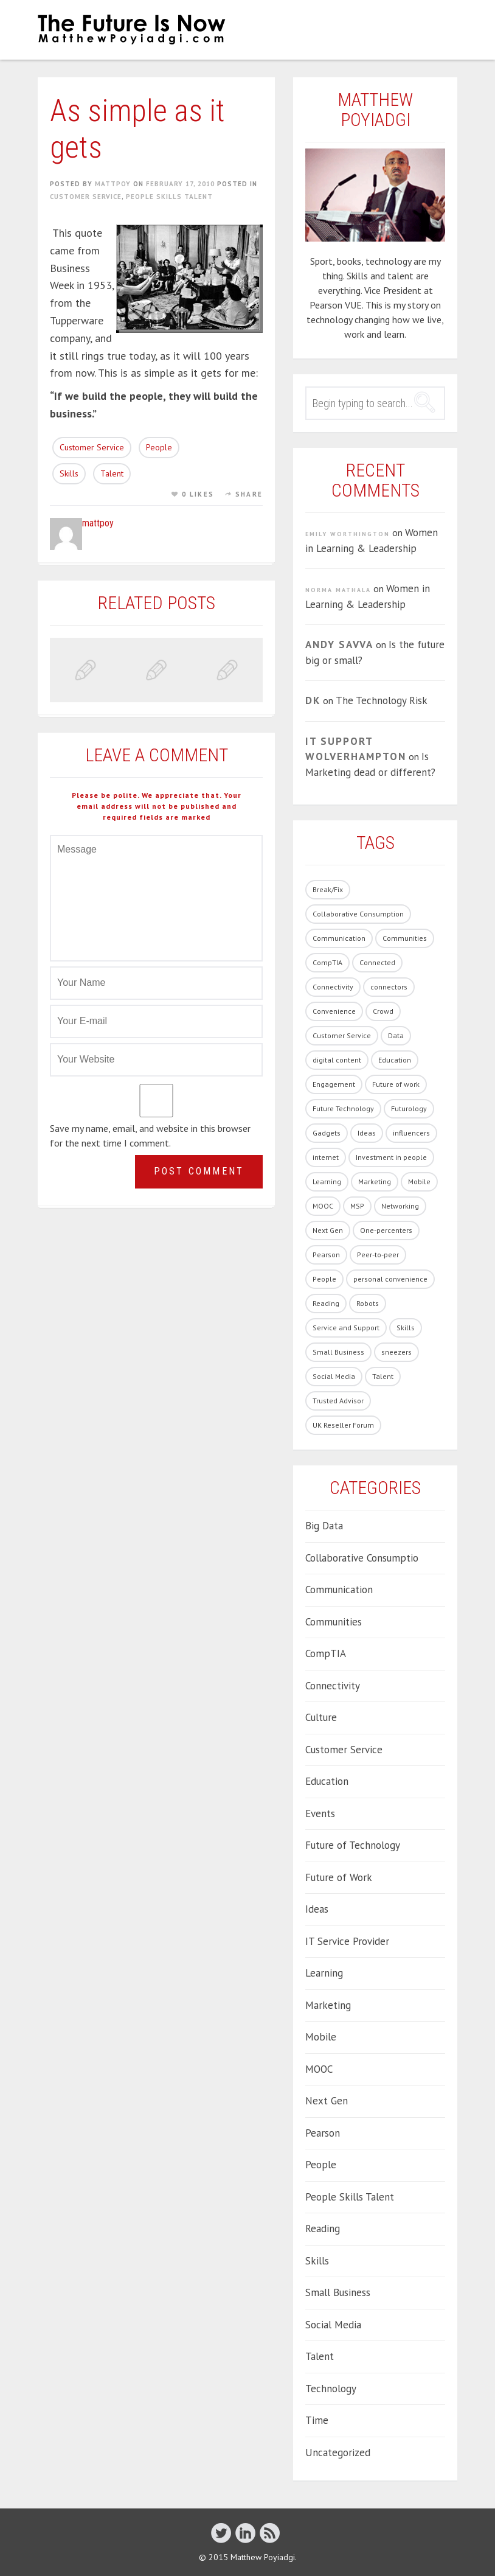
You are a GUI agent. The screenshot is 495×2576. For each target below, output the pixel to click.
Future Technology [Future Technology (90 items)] (343, 1108)
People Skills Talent (169, 196)
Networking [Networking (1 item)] (400, 1205)
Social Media (333, 2324)
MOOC (319, 2069)
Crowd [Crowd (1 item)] (383, 1011)
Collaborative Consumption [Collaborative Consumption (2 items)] (358, 913)
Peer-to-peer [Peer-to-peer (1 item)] (378, 1254)
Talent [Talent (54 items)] (382, 1376)
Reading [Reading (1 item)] (326, 1303)
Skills (69, 473)
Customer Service (86, 196)
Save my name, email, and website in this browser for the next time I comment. (150, 1135)
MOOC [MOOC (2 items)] (323, 1205)
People (159, 447)
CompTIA (325, 1653)
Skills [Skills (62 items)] (405, 1327)
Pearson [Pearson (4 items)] (326, 1254)
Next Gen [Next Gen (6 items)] (328, 1230)
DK (312, 700)
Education (326, 1781)
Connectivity (332, 1685)
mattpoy (113, 184)
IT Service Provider (347, 1941)
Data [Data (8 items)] (396, 1035)
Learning (324, 1973)
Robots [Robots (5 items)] (367, 1303)
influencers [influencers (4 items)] (411, 1132)
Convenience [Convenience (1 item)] (334, 1011)
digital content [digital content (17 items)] (337, 1059)
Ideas (316, 1909)
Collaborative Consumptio (361, 1558)
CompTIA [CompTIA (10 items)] (327, 962)
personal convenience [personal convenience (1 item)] (390, 1278)
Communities (333, 1621)
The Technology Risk (382, 700)
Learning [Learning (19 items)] (327, 1181)
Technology (330, 2388)
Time (316, 2420)
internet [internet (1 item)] (326, 1157)
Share (249, 494)
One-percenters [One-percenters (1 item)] (386, 1230)
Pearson (322, 2133)
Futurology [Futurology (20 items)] (409, 1108)
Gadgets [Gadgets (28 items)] (327, 1132)
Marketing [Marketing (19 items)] (374, 1181)
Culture (321, 1717)
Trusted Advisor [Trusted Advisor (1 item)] (338, 1400)
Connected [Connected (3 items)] (377, 962)
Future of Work (338, 1877)
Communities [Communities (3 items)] (404, 938)
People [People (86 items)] (324, 1278)
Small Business (337, 2292)
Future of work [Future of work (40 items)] (396, 1084)
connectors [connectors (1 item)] (388, 986)
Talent (111, 473)
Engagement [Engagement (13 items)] (334, 1084)
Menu (443, 29)
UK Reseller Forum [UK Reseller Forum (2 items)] (343, 1424)
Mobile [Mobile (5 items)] (419, 1181)
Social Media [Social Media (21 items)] (334, 1376)
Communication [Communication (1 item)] (339, 938)
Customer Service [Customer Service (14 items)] (342, 1035)
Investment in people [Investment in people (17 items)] (391, 1157)
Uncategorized (337, 2452)
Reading (322, 2228)
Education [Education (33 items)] (394, 1059)
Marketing (328, 2005)
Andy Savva (339, 644)
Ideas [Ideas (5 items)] (367, 1132)
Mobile (320, 2037)
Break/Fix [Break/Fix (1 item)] (328, 889)
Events (320, 1813)
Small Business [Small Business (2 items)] (338, 1351)
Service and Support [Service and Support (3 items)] (346, 1327)
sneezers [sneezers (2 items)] (396, 1351)
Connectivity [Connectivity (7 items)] (333, 986)
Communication (339, 1589)
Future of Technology (352, 1845)
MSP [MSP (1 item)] (357, 1205)
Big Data (324, 1525)
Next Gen (326, 2100)
